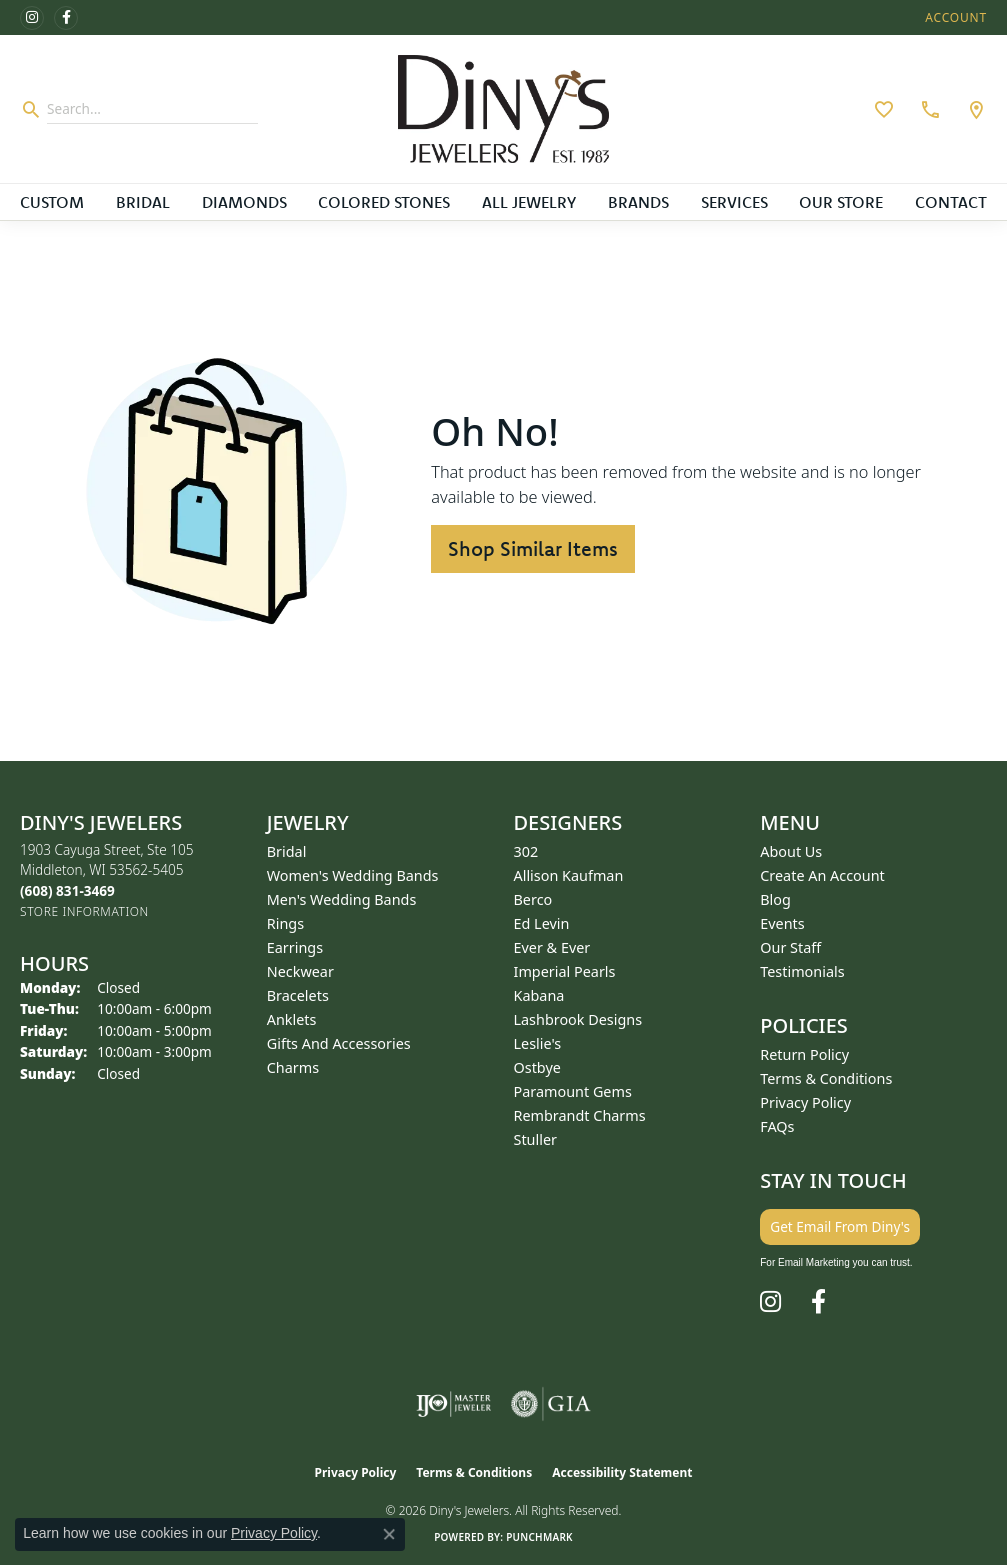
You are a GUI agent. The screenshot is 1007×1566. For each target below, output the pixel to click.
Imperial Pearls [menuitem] (565, 971)
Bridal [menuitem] (287, 851)
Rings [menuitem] (285, 923)
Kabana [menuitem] (539, 995)
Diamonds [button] (244, 202)
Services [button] (734, 202)
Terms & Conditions (826, 1078)
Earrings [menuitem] (295, 947)
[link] (928, 109)
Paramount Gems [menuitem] (573, 1091)
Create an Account (822, 875)
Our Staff (790, 947)
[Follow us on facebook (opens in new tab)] (66, 18)
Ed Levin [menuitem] (542, 923)
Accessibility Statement (622, 1472)
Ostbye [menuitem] (537, 1067)
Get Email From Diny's (840, 1226)
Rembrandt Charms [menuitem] (580, 1115)
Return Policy (804, 1054)
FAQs (777, 1126)
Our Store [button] (841, 202)
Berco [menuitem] (533, 899)
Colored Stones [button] (384, 202)
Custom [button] (52, 202)
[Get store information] (84, 911)
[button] (954, 17)
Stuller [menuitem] (535, 1139)
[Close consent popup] (389, 1534)
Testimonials (802, 971)
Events (782, 923)
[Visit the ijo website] (453, 1404)
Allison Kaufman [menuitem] (569, 875)
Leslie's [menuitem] (538, 1043)
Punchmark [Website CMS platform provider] (539, 1537)
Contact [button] (951, 202)
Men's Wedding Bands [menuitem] (342, 899)
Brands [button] (638, 202)
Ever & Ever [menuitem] (552, 947)
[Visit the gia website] (551, 1404)
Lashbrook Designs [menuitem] (578, 1019)
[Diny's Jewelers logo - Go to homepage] (503, 109)
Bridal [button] (143, 202)
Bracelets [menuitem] (298, 995)
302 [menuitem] (526, 851)
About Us (791, 851)
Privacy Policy (805, 1102)
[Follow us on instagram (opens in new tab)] (32, 18)
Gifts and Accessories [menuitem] (339, 1043)
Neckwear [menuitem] (300, 971)
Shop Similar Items (533, 548)
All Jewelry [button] (529, 202)
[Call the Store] (67, 890)
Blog (775, 899)
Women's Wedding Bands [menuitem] (353, 875)
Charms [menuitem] (293, 1067)
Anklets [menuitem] (292, 1019)
